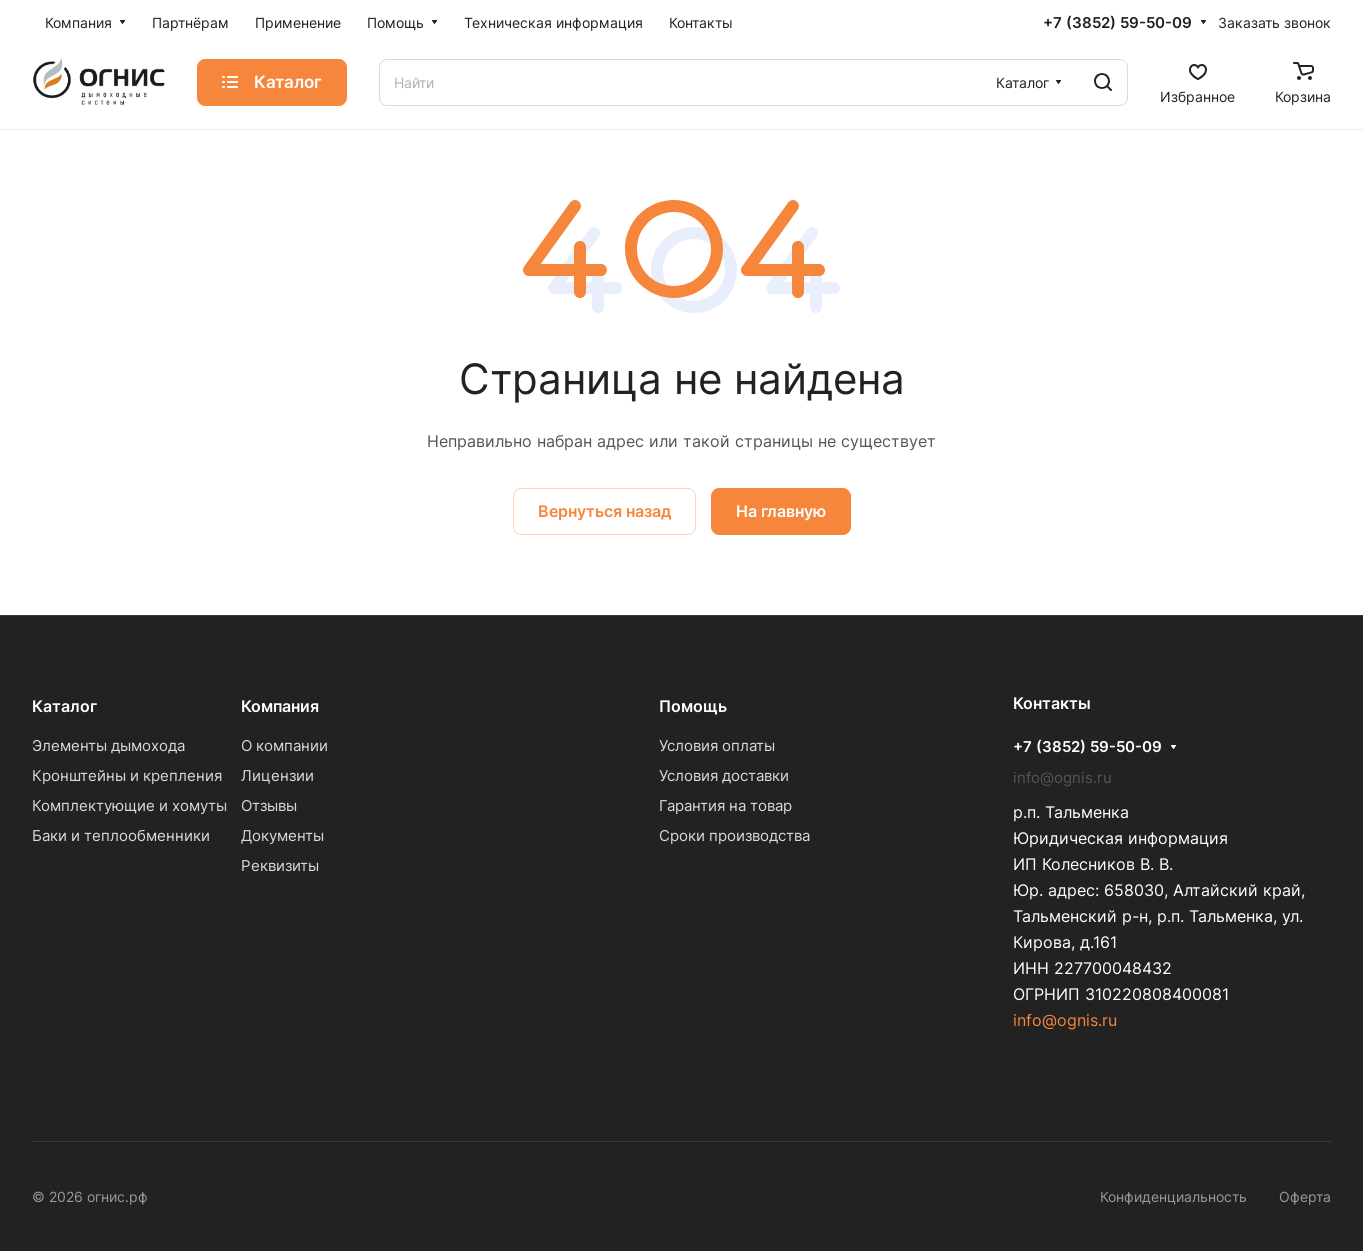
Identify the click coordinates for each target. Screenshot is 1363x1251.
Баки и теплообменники (121, 835)
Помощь (693, 706)
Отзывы (269, 805)
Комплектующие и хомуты (129, 805)
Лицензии (277, 775)
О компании (284, 745)
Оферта (1305, 1196)
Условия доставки (724, 775)
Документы (282, 835)
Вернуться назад (604, 511)
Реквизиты (280, 865)
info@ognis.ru (1065, 1020)
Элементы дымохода (108, 745)
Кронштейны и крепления (127, 775)
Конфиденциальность (1173, 1196)
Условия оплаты (717, 745)
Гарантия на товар (725, 805)
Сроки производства (734, 835)
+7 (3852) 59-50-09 (1117, 23)
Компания (280, 706)
